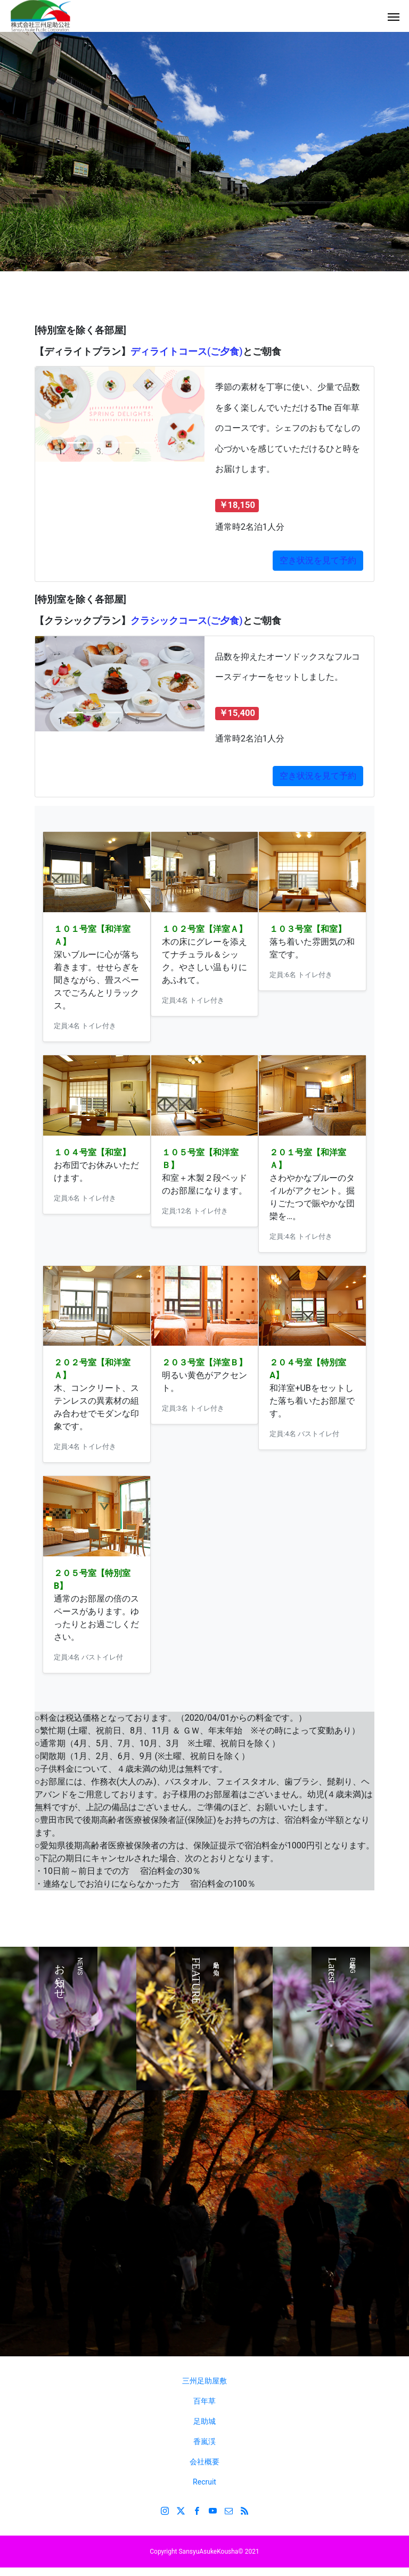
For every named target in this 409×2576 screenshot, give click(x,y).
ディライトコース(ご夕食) (186, 351)
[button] (48, 414)
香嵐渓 (204, 2441)
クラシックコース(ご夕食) (186, 620)
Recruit (204, 2482)
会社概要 (204, 2461)
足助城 (204, 2421)
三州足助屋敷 (204, 2381)
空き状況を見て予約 (318, 776)
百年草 (204, 2401)
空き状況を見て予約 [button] (318, 560)
